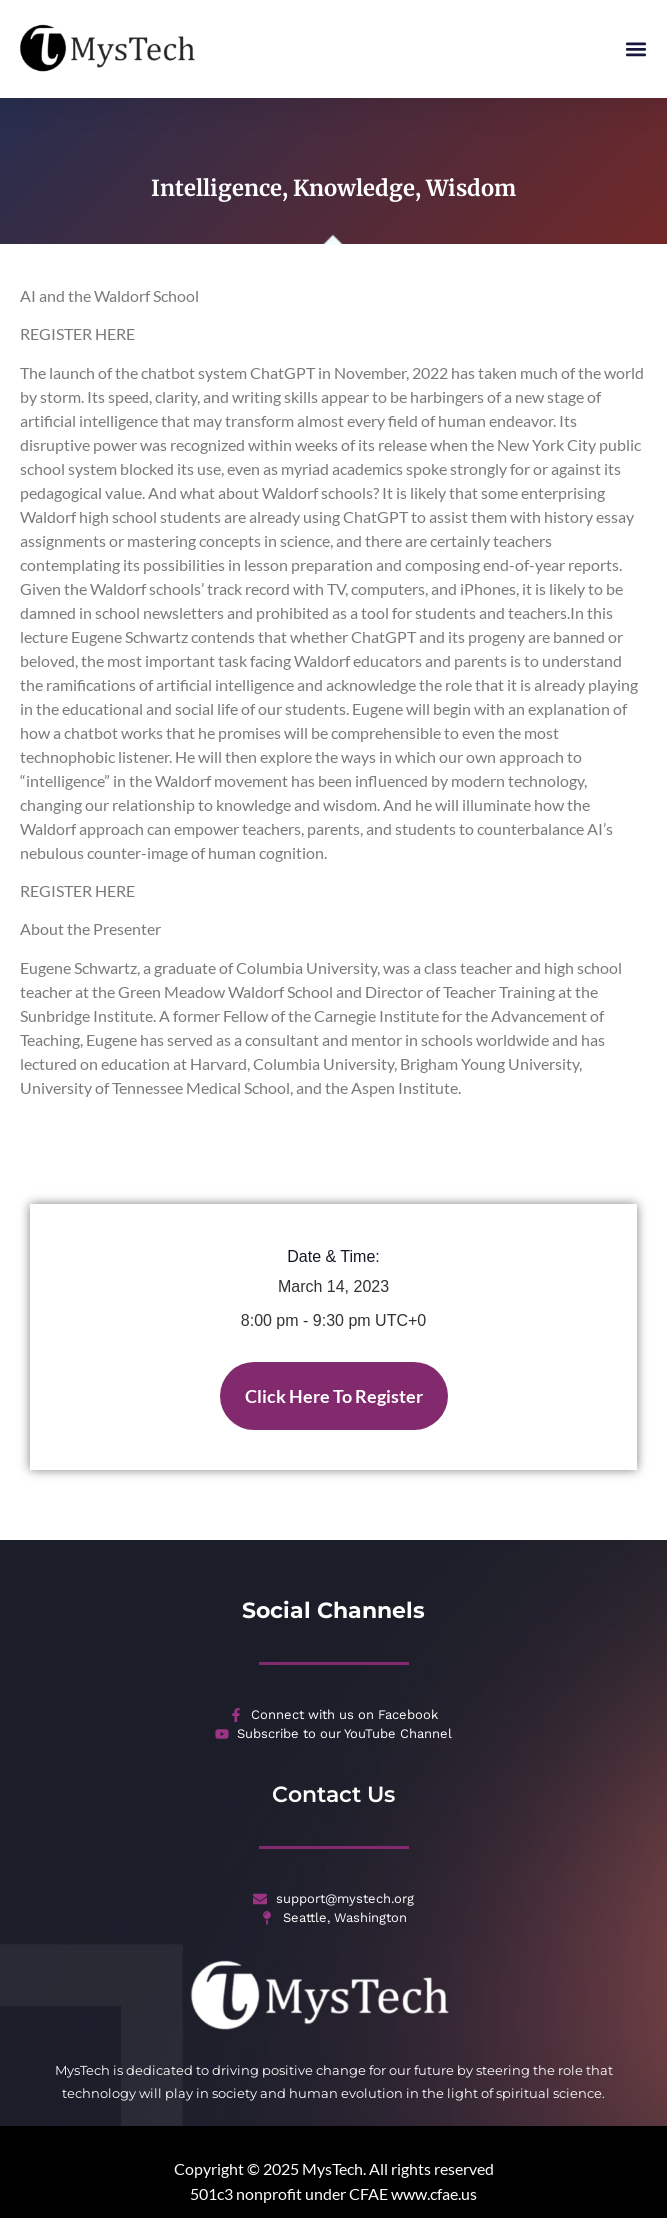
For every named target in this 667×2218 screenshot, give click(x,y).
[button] (635, 49)
